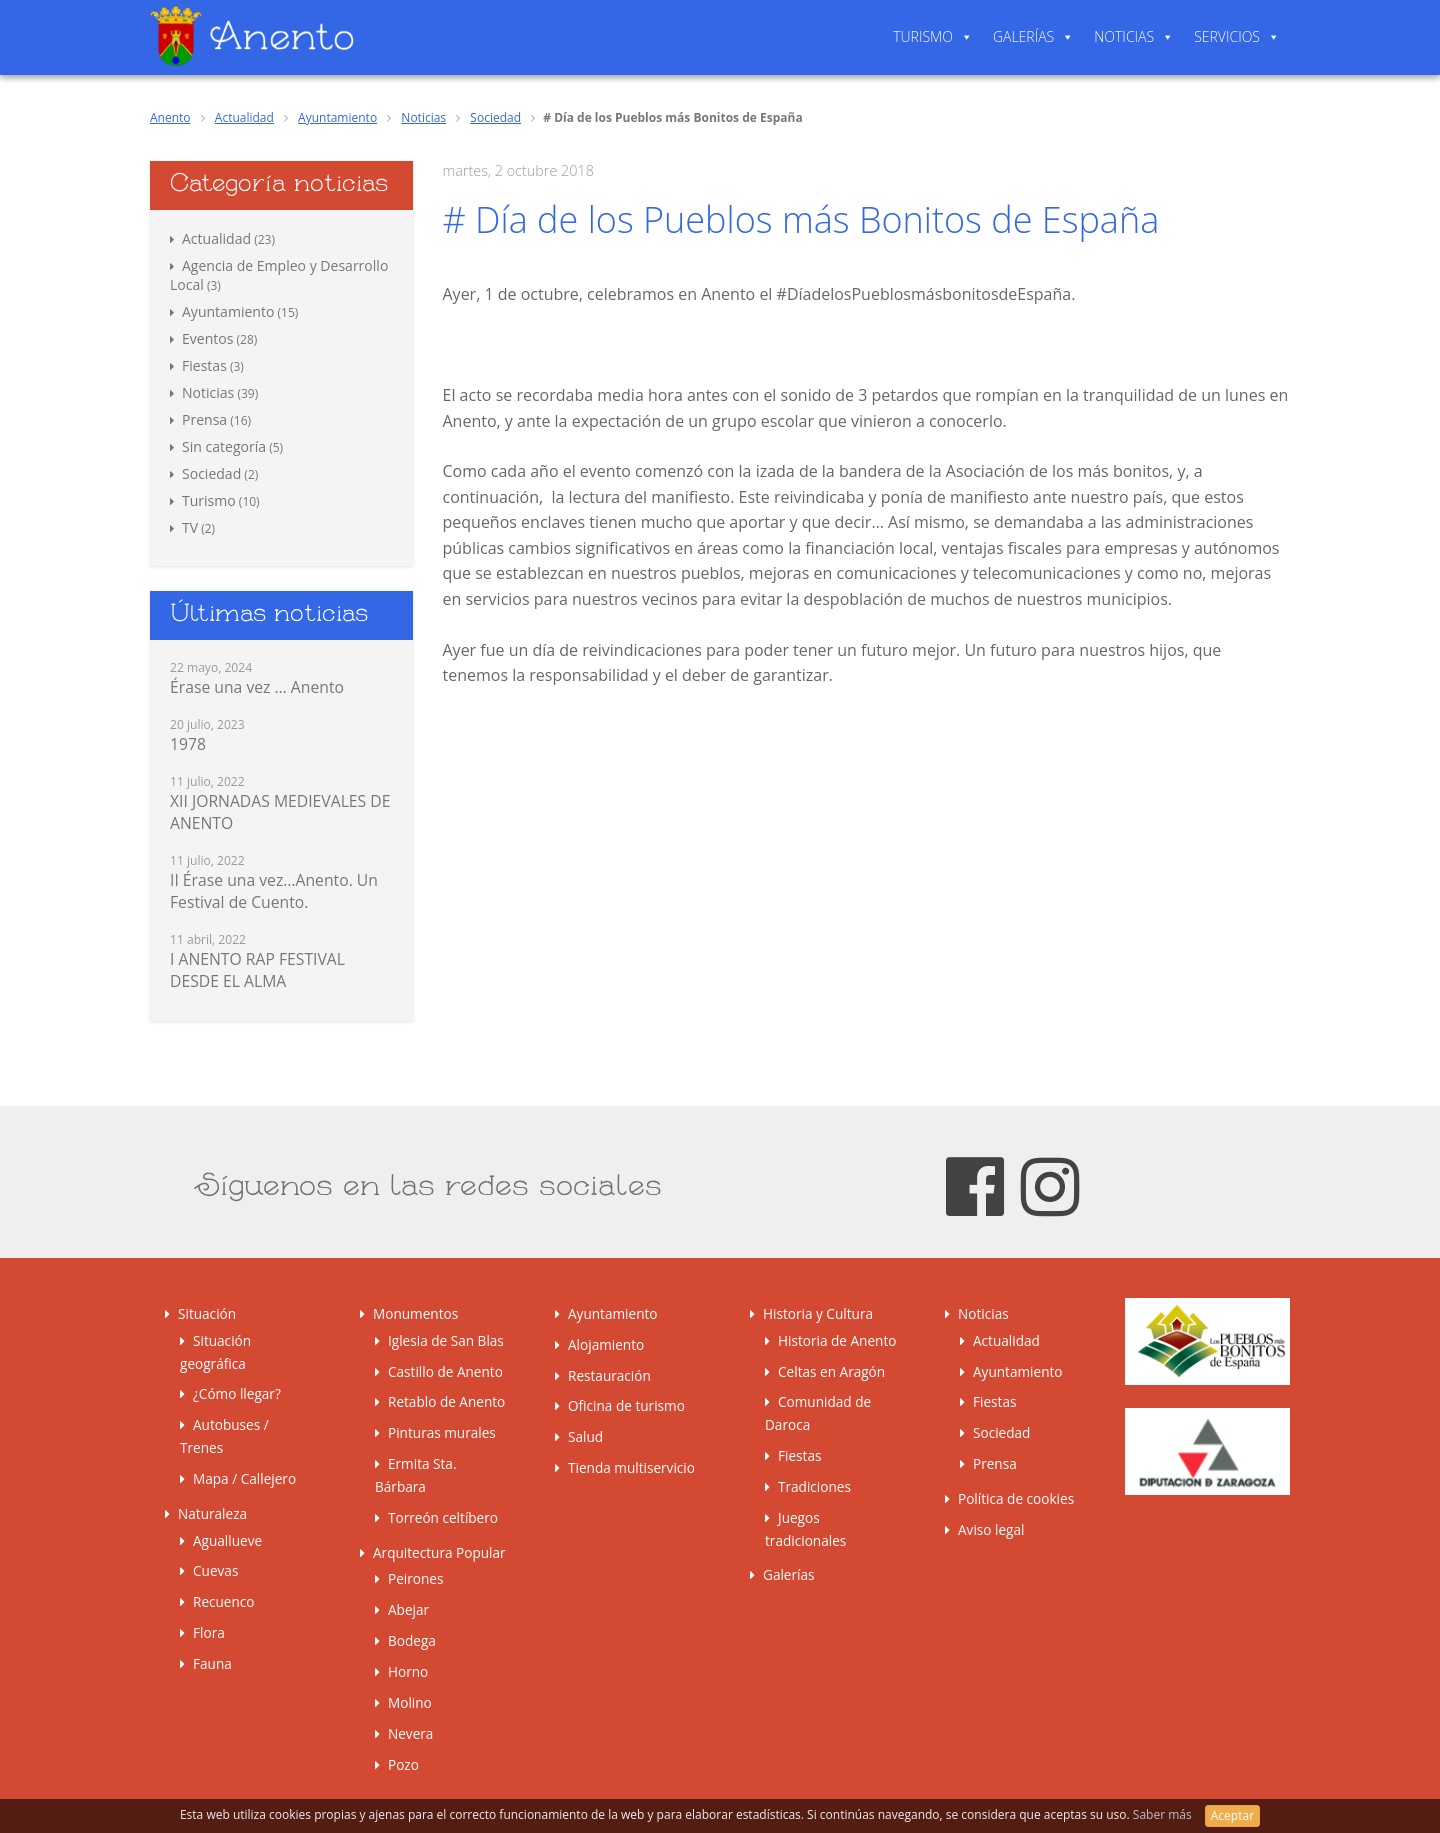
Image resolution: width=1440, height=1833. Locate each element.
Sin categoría (224, 446)
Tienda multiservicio (631, 1467)
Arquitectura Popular (439, 1552)
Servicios (1227, 36)
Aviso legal (991, 1529)
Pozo (403, 1764)
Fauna (212, 1663)
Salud (585, 1436)
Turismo (923, 36)
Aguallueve (227, 1540)
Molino (410, 1702)
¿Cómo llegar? (237, 1393)
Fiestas (204, 365)
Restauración (609, 1375)
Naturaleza (212, 1513)
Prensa (204, 419)
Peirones (415, 1578)
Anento (170, 117)
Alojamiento (606, 1344)
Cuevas (215, 1570)
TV (190, 527)
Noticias (1124, 36)
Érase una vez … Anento (257, 687)
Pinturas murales (442, 1432)
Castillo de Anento (445, 1371)
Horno (408, 1671)
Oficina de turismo (626, 1405)
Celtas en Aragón (831, 1371)
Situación (207, 1313)
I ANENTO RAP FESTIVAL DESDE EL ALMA (257, 970)
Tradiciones (814, 1486)
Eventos (207, 338)
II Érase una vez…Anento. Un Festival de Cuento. (274, 891)
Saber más (1164, 1814)
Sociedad (495, 117)
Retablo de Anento (446, 1401)
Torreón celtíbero (443, 1517)
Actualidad (244, 117)
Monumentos (415, 1313)
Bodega (412, 1640)
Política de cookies (1016, 1498)
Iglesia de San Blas (446, 1340)
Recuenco (224, 1601)
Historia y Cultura (818, 1313)
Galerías (1023, 36)
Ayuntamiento (337, 117)
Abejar (408, 1609)
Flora (209, 1632)
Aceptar (1232, 1815)
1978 (188, 744)
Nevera (410, 1733)
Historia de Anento (837, 1340)
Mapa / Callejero (244, 1478)
